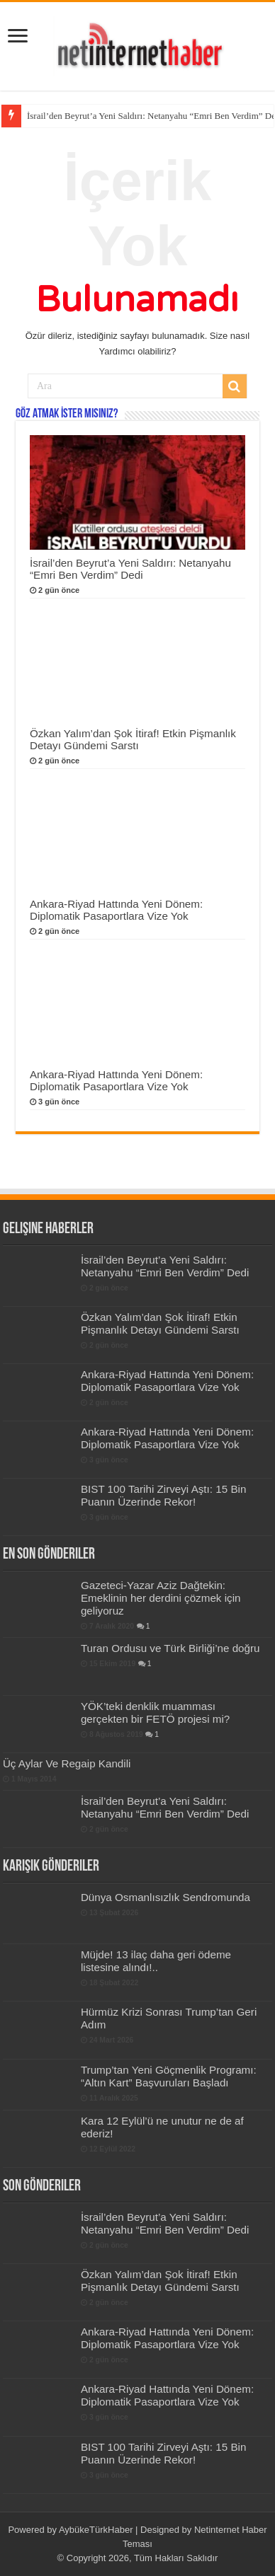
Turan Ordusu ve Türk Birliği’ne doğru (170, 1648)
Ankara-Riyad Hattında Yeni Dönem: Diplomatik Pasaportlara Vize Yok (116, 910)
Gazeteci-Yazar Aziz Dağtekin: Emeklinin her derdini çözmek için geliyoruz (161, 1598)
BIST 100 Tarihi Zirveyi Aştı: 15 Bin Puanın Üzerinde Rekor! (164, 1495)
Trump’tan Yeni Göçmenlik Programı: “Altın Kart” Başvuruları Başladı (169, 2076)
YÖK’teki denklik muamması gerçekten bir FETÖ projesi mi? (155, 1712)
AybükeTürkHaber (96, 2529)
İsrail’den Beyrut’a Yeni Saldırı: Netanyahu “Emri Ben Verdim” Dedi (130, 569)
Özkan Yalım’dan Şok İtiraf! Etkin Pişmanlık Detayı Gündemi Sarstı (133, 739)
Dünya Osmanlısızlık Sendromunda (165, 1897)
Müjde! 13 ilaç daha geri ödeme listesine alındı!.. (156, 1960)
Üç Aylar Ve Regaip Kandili (67, 1763)
